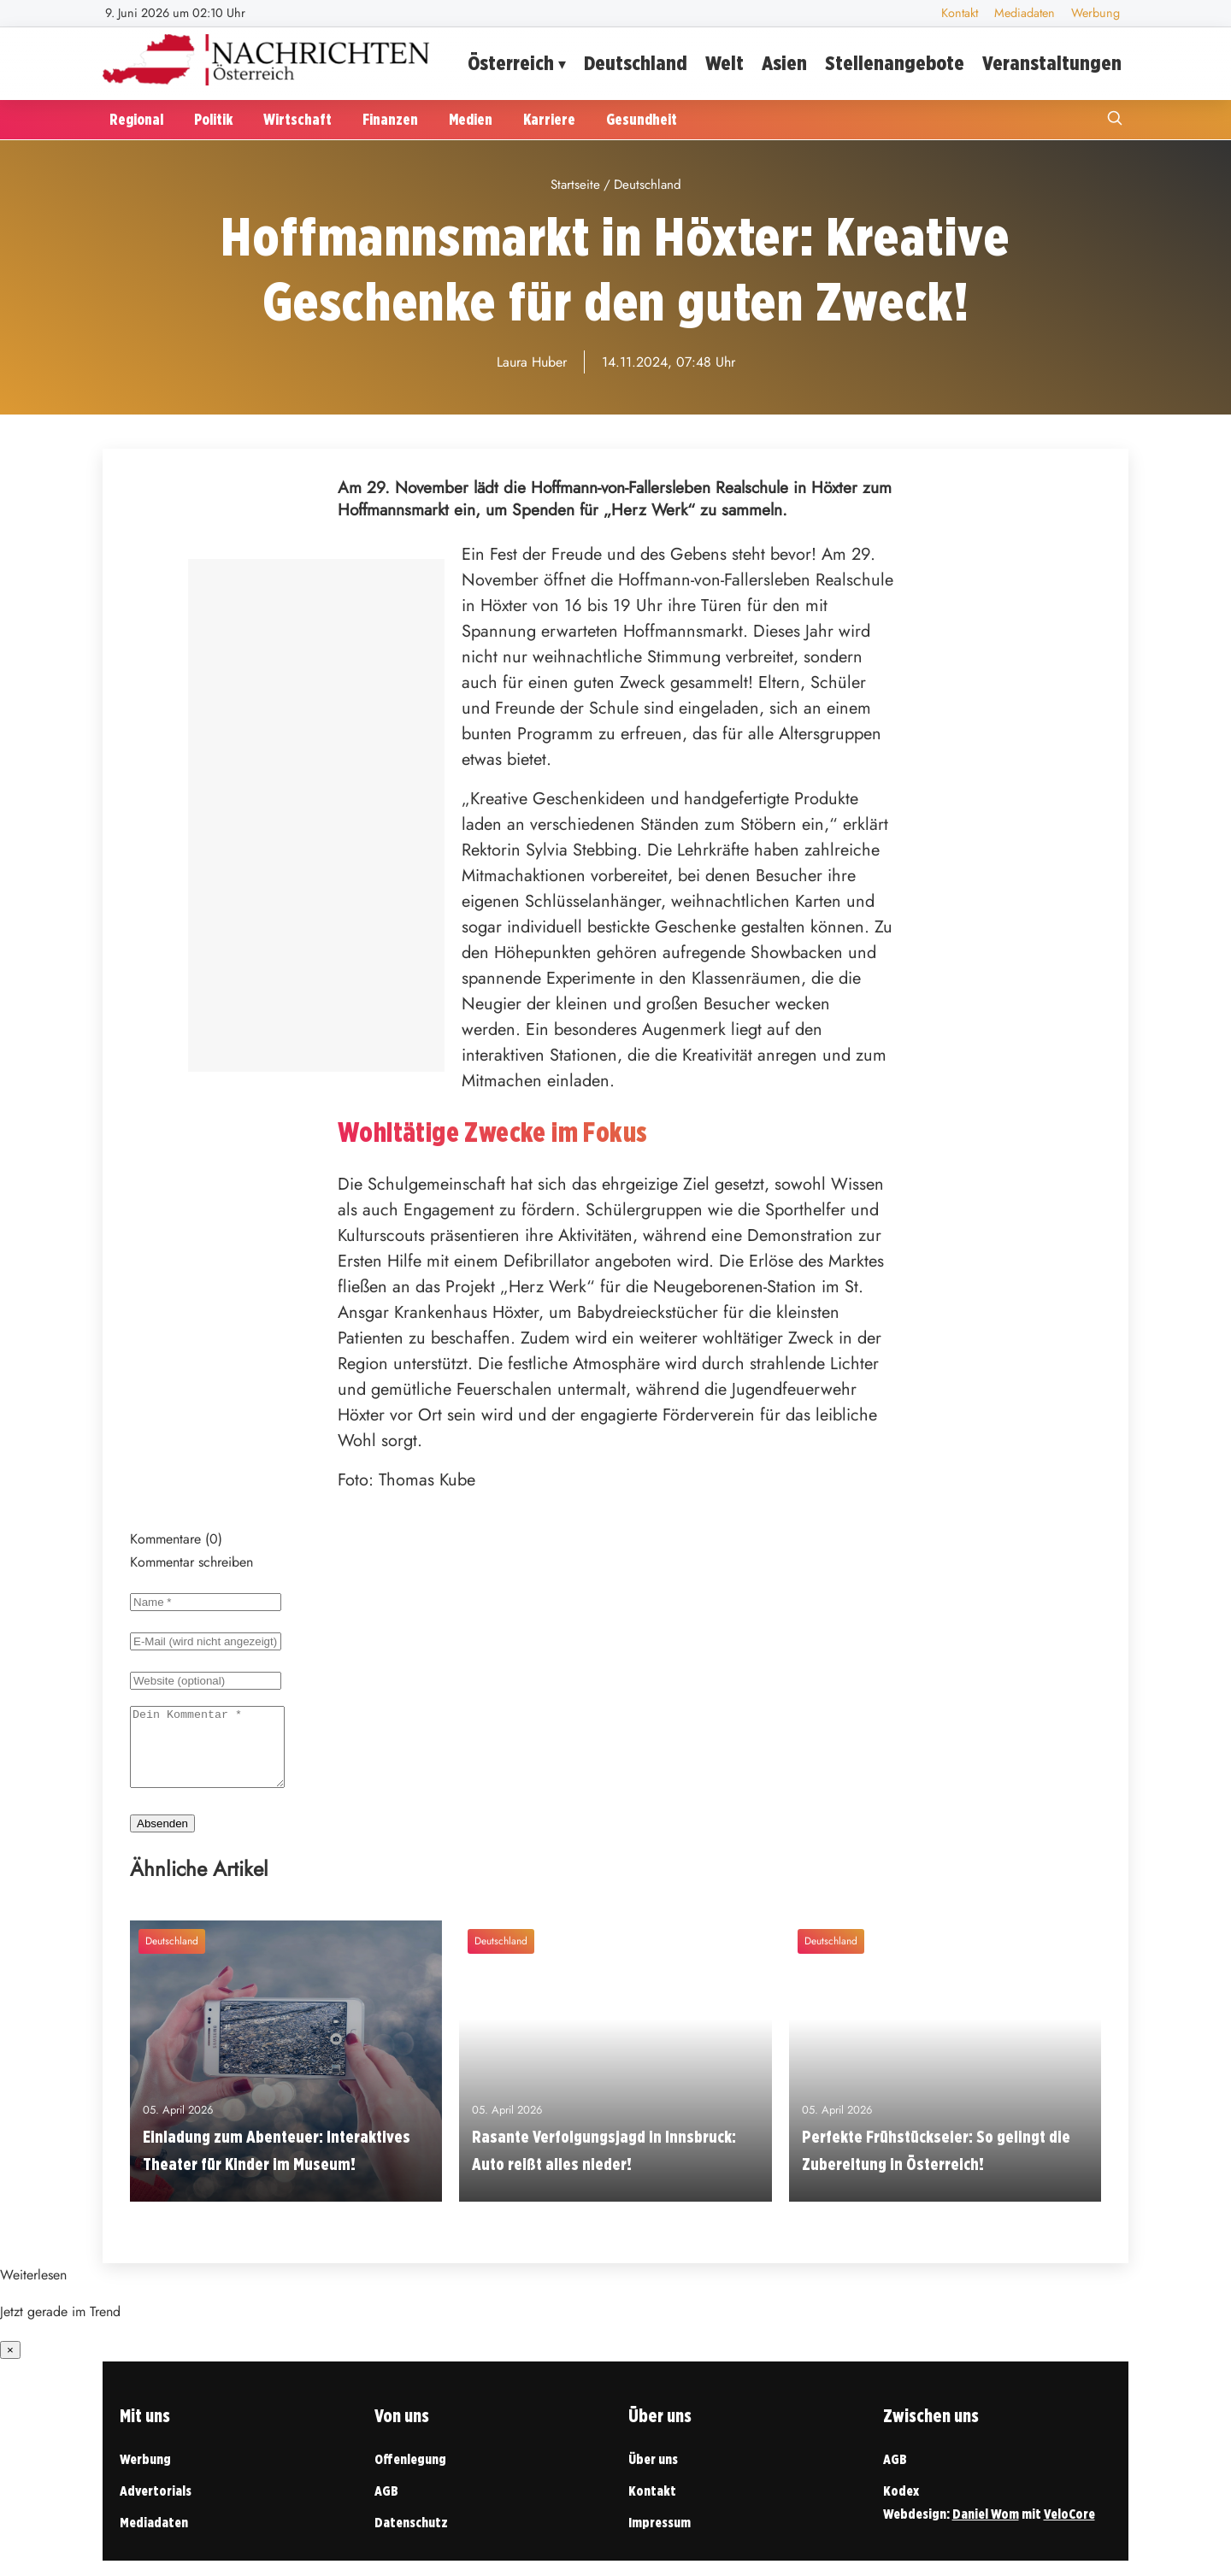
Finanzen (390, 119)
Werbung (1095, 12)
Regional (136, 119)
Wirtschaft (297, 119)
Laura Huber (532, 362)
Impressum (659, 2538)
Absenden (162, 1838)
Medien (470, 119)
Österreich (511, 62)
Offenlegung (410, 2475)
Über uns (653, 2475)
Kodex (901, 2506)
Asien (784, 62)
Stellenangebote (894, 62)
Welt (724, 62)
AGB (386, 2506)
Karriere (549, 119)
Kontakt (959, 12)
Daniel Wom (985, 2529)
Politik (213, 119)
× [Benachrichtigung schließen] (10, 2365)
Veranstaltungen (1052, 62)
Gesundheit (641, 119)
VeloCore (1069, 2529)
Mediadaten (1024, 12)
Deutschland (635, 62)
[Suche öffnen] (1114, 120)
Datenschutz (411, 2538)
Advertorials (155, 2506)
